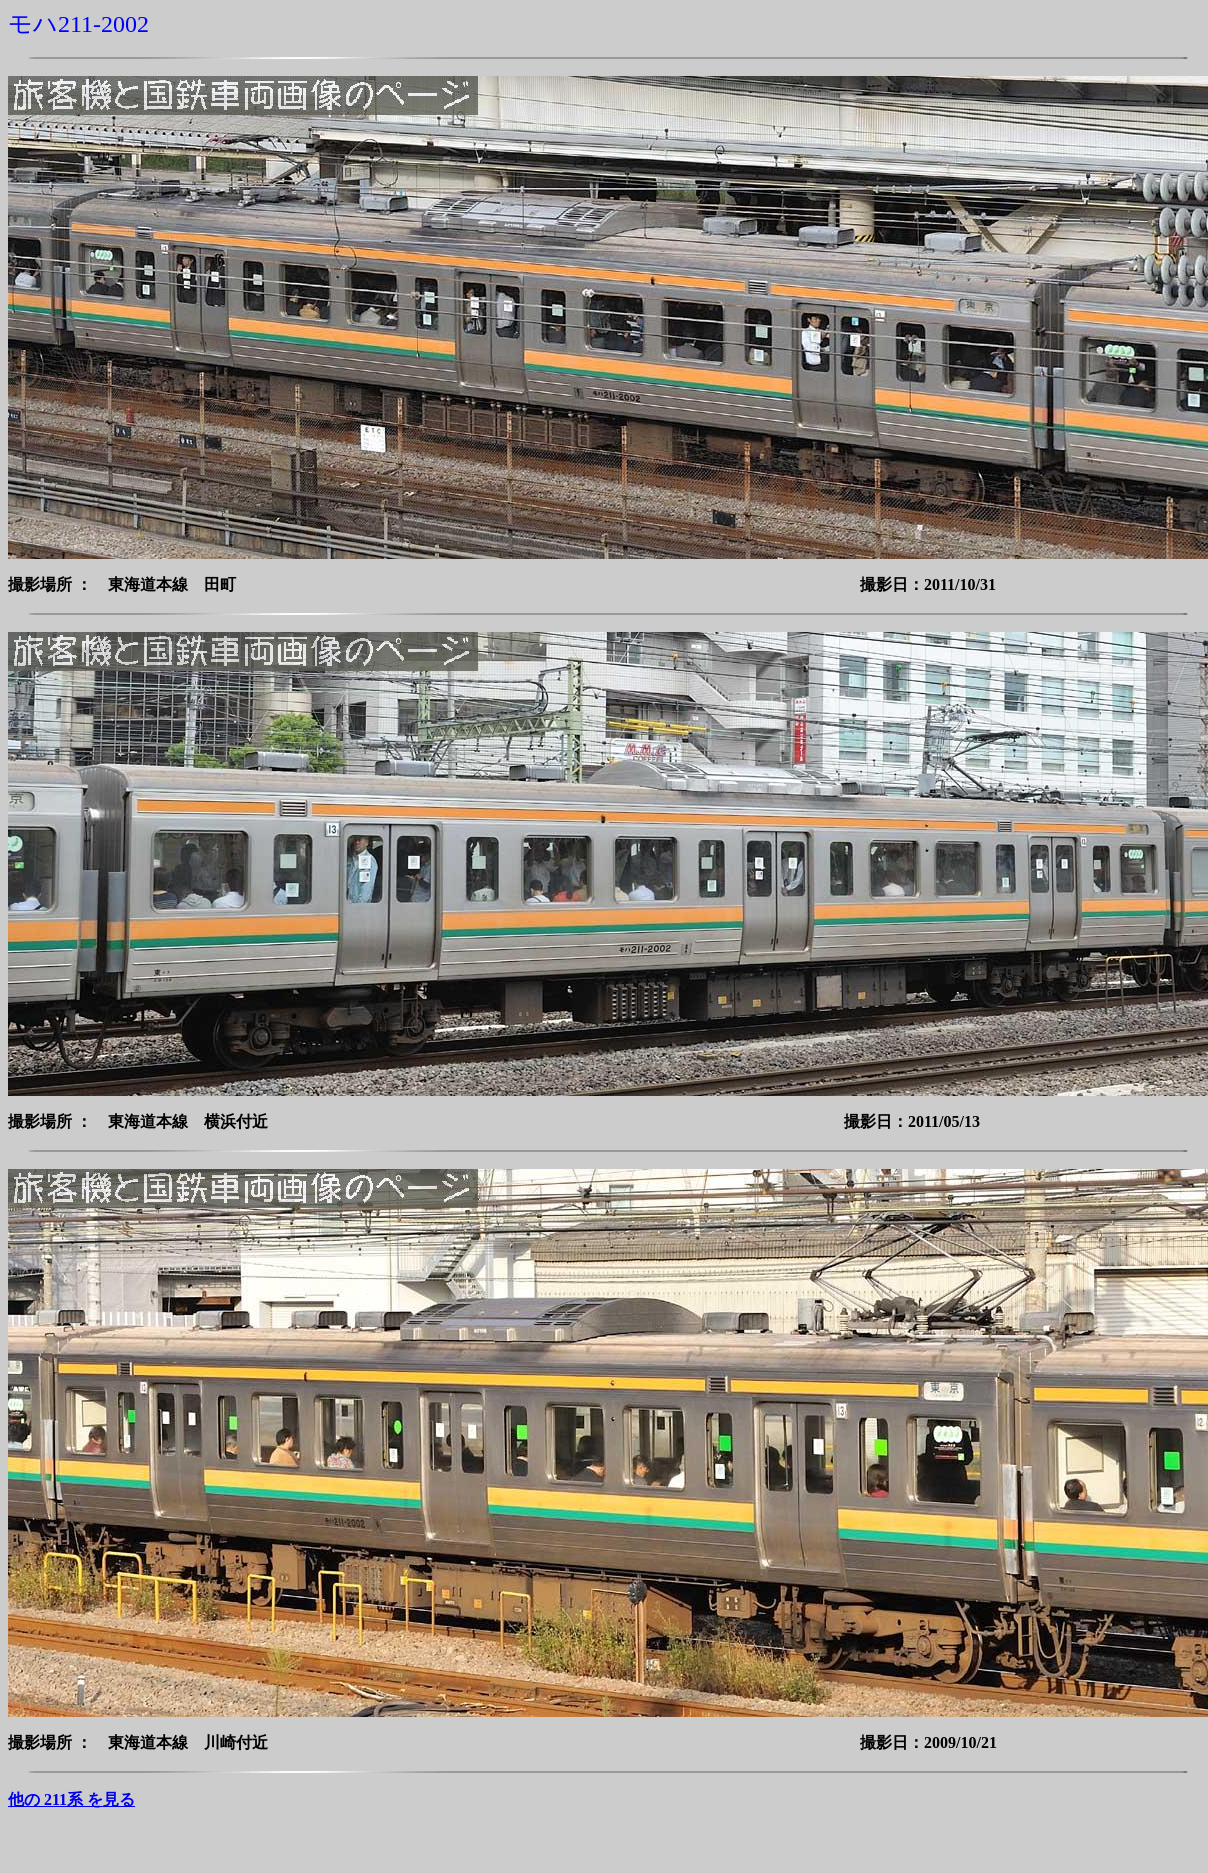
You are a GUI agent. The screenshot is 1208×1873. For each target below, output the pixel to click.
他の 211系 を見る (71, 1799)
